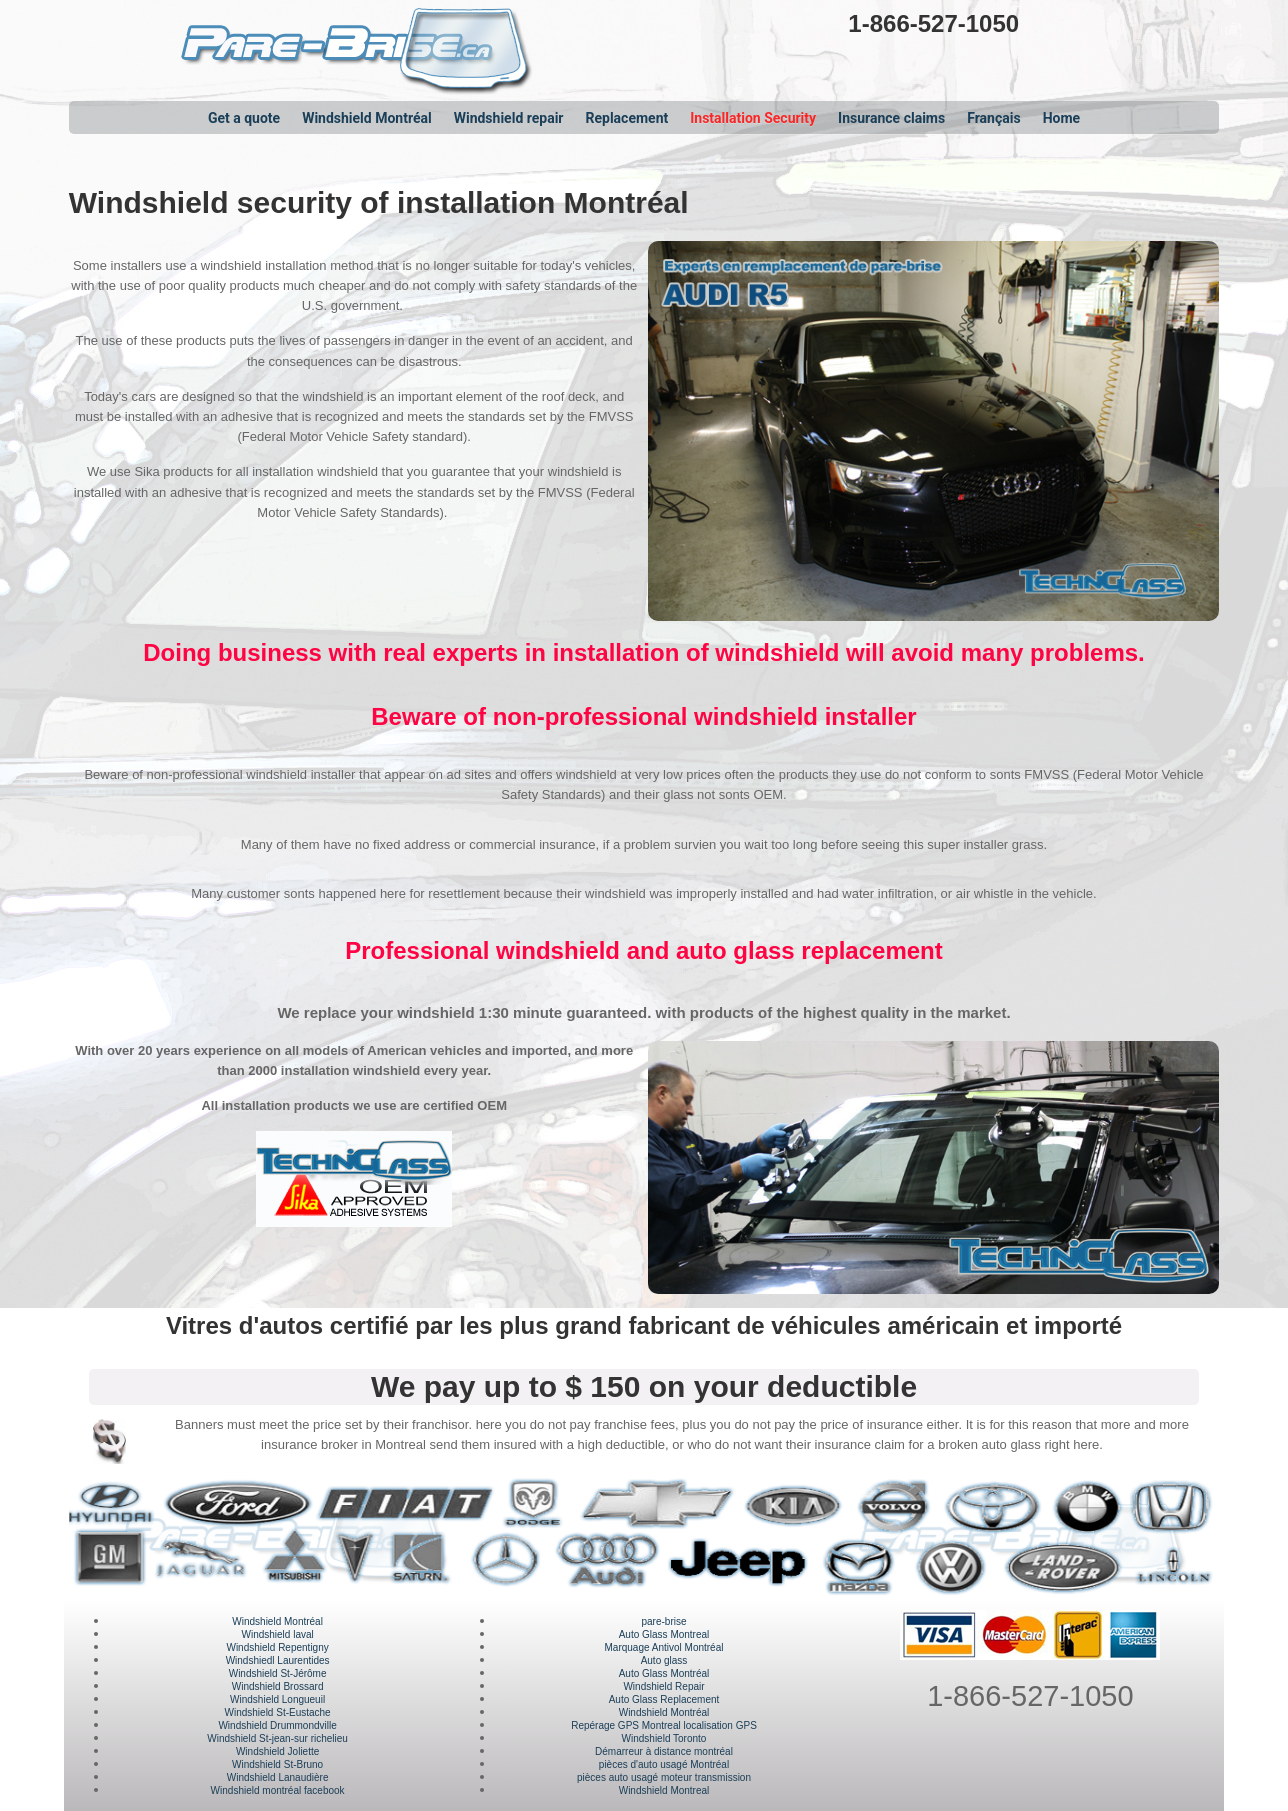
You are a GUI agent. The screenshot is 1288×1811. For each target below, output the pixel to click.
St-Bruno (302, 1764)
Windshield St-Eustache (278, 1712)
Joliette (302, 1751)
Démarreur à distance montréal (664, 1751)
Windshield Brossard (278, 1686)
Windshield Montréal (277, 1621)
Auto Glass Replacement (664, 1699)
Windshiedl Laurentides (278, 1660)
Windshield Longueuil (277, 1699)
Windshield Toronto (664, 1738)
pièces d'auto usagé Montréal (664, 1764)
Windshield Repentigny (277, 1647)
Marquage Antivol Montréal (664, 1647)
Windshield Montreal (664, 1790)
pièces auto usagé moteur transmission (664, 1777)
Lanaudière (302, 1777)
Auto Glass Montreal (664, 1634)
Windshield (231, 1738)
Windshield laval (277, 1634)
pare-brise (663, 1621)
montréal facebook (302, 1790)
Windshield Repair (663, 1686)
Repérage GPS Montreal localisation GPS (664, 1725)
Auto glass (664, 1660)
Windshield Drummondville (277, 1725)
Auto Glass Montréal (664, 1673)
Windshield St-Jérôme (278, 1673)
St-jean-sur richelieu (302, 1738)
